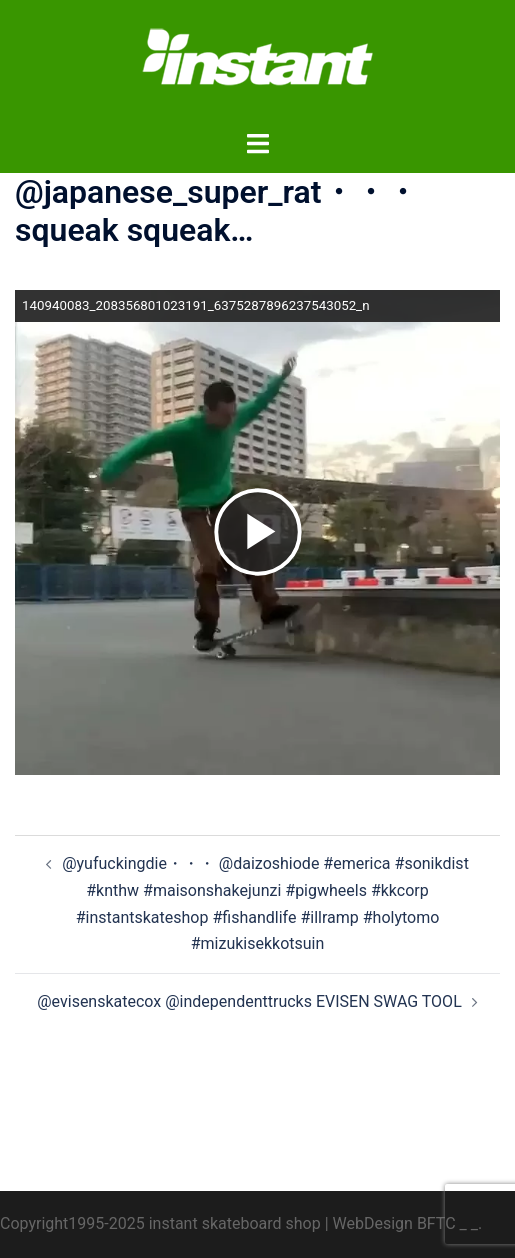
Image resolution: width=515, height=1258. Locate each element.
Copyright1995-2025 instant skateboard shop (160, 1223)
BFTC (436, 1223)
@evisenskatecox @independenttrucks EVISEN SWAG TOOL (249, 1001)
